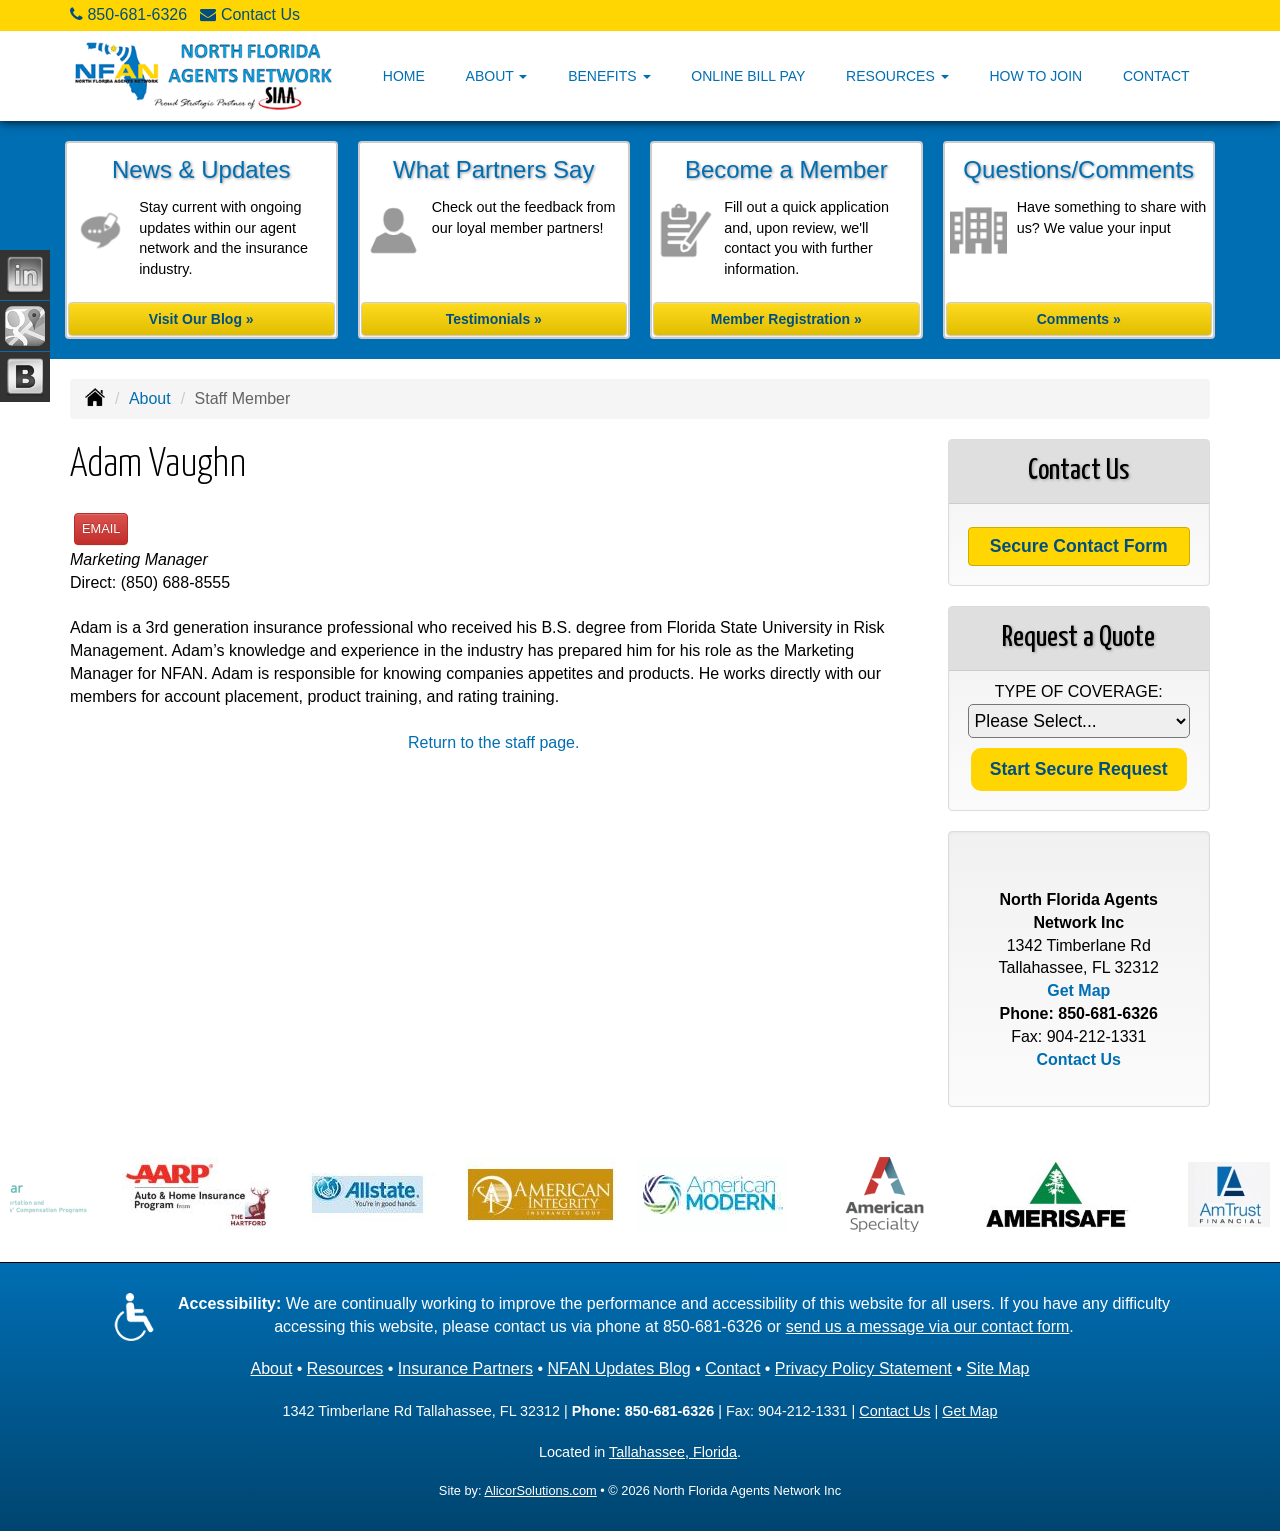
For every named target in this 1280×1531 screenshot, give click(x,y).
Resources (345, 1368)
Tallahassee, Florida (673, 1452)
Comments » (1079, 319)
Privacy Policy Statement (863, 1368)
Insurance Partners (465, 1368)
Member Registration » (786, 319)
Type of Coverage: (1079, 691)
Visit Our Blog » (201, 319)
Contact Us (260, 14)
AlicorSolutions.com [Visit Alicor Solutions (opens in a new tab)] (540, 1490)
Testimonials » (494, 319)
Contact (1156, 76)
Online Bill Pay (748, 76)
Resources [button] (897, 76)
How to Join (1035, 76)
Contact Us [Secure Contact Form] (1079, 1059)
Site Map (997, 1368)
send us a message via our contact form (928, 1326)
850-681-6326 (137, 14)
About (150, 398)
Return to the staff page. (493, 742)
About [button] (497, 76)
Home (404, 76)
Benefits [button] (609, 76)
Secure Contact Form (1079, 546)
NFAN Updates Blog (619, 1368)
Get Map (1078, 990)
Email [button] (101, 528)
